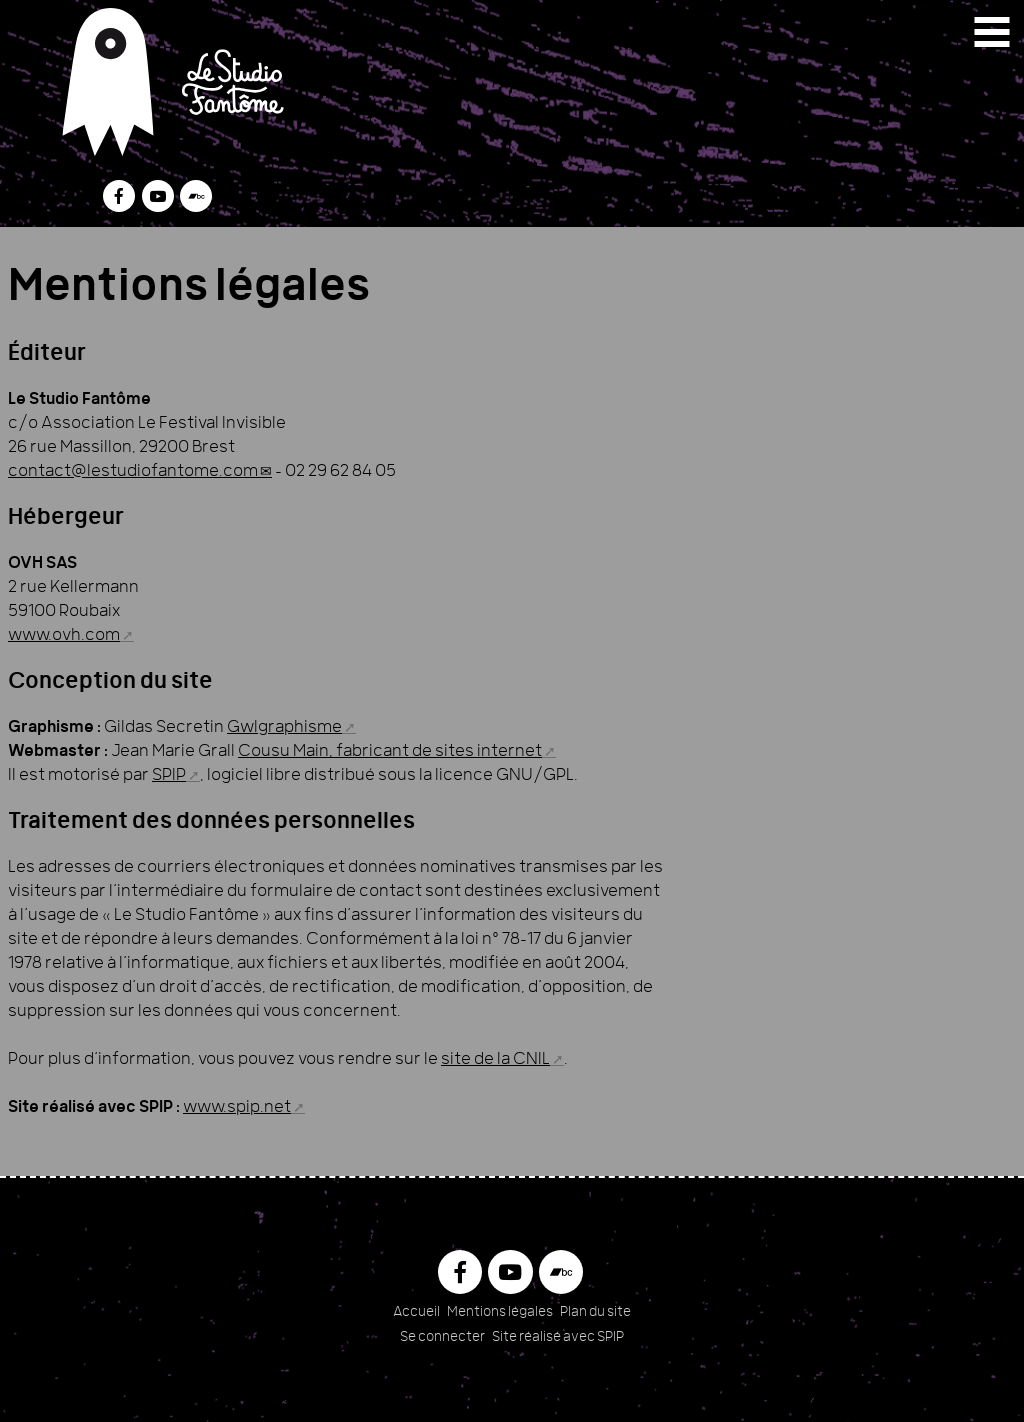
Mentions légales (500, 1312)
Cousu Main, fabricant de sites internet (390, 752)
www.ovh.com (64, 636)
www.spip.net (237, 1108)
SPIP (169, 776)
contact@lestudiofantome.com (133, 472)
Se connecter (442, 1337)
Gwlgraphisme (284, 728)
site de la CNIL (495, 1060)
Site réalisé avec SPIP (558, 1337)
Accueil (416, 1312)
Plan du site (595, 1312)
